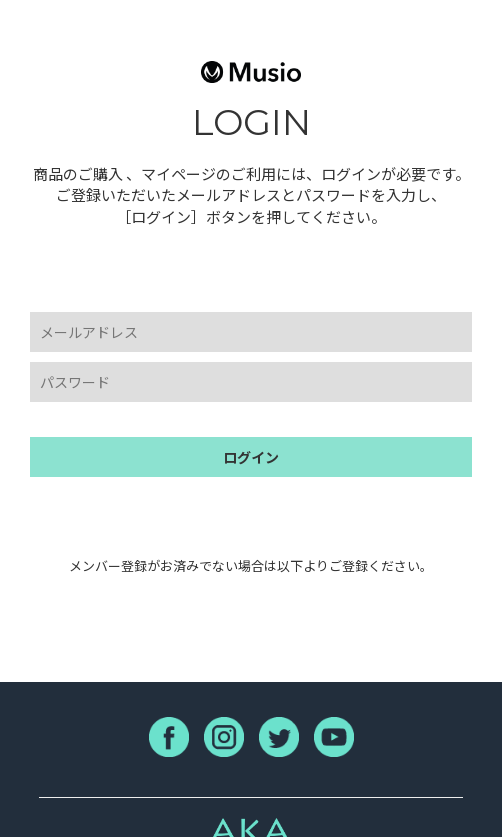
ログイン (251, 457)
